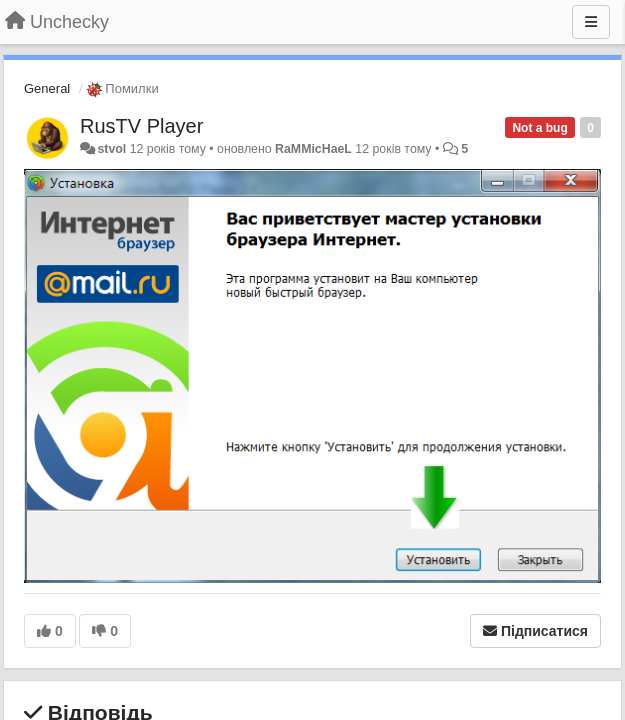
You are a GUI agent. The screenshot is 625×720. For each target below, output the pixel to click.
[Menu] (591, 22)
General (47, 88)
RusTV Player (141, 126)
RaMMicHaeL (313, 149)
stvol (111, 149)
